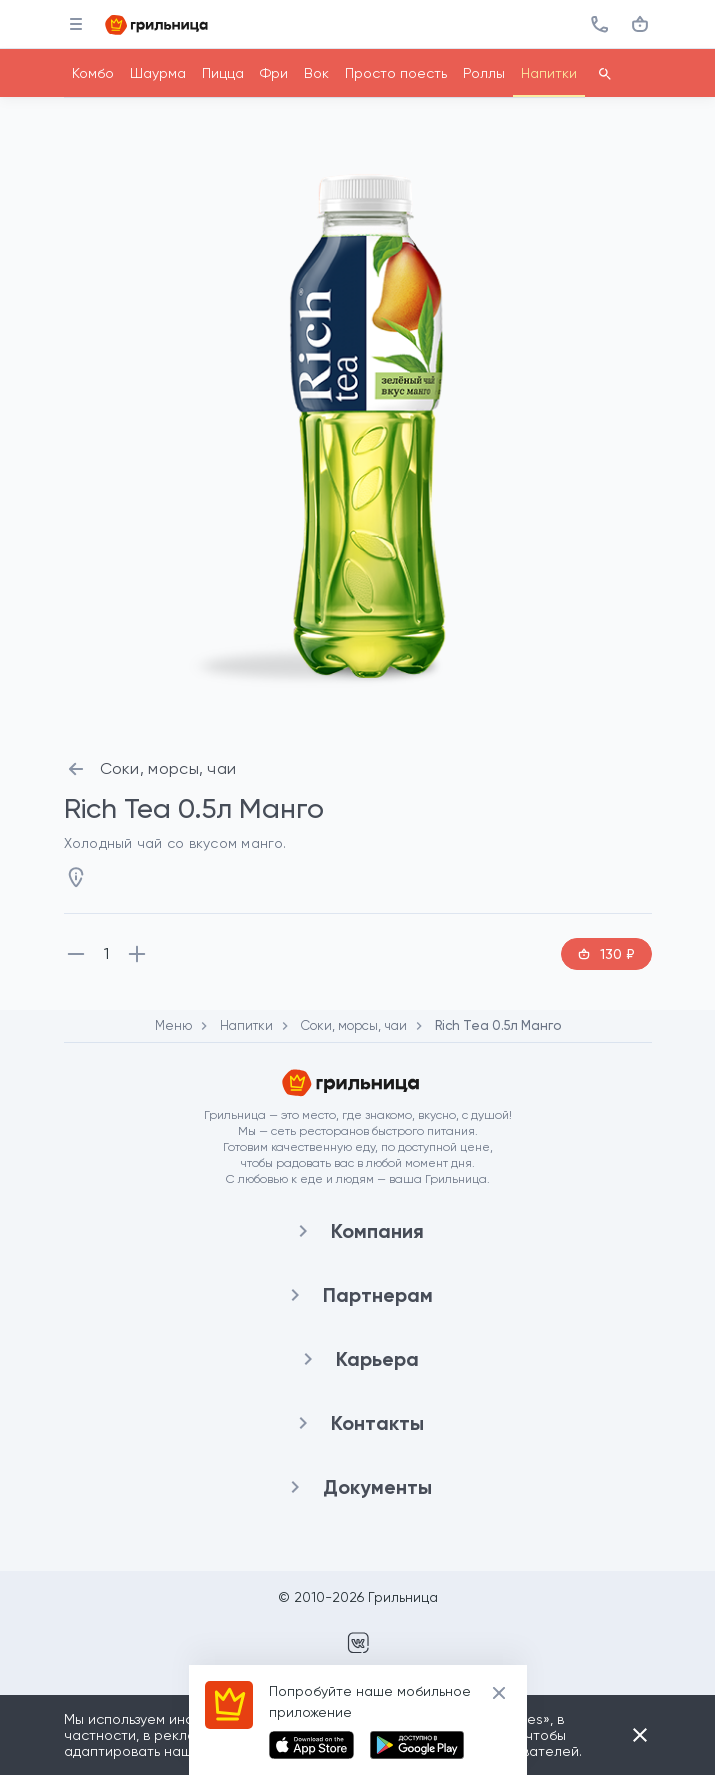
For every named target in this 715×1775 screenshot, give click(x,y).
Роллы (484, 73)
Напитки (549, 73)
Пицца (223, 73)
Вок (316, 73)
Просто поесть (396, 73)
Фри (274, 73)
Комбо (93, 73)
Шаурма (158, 73)
